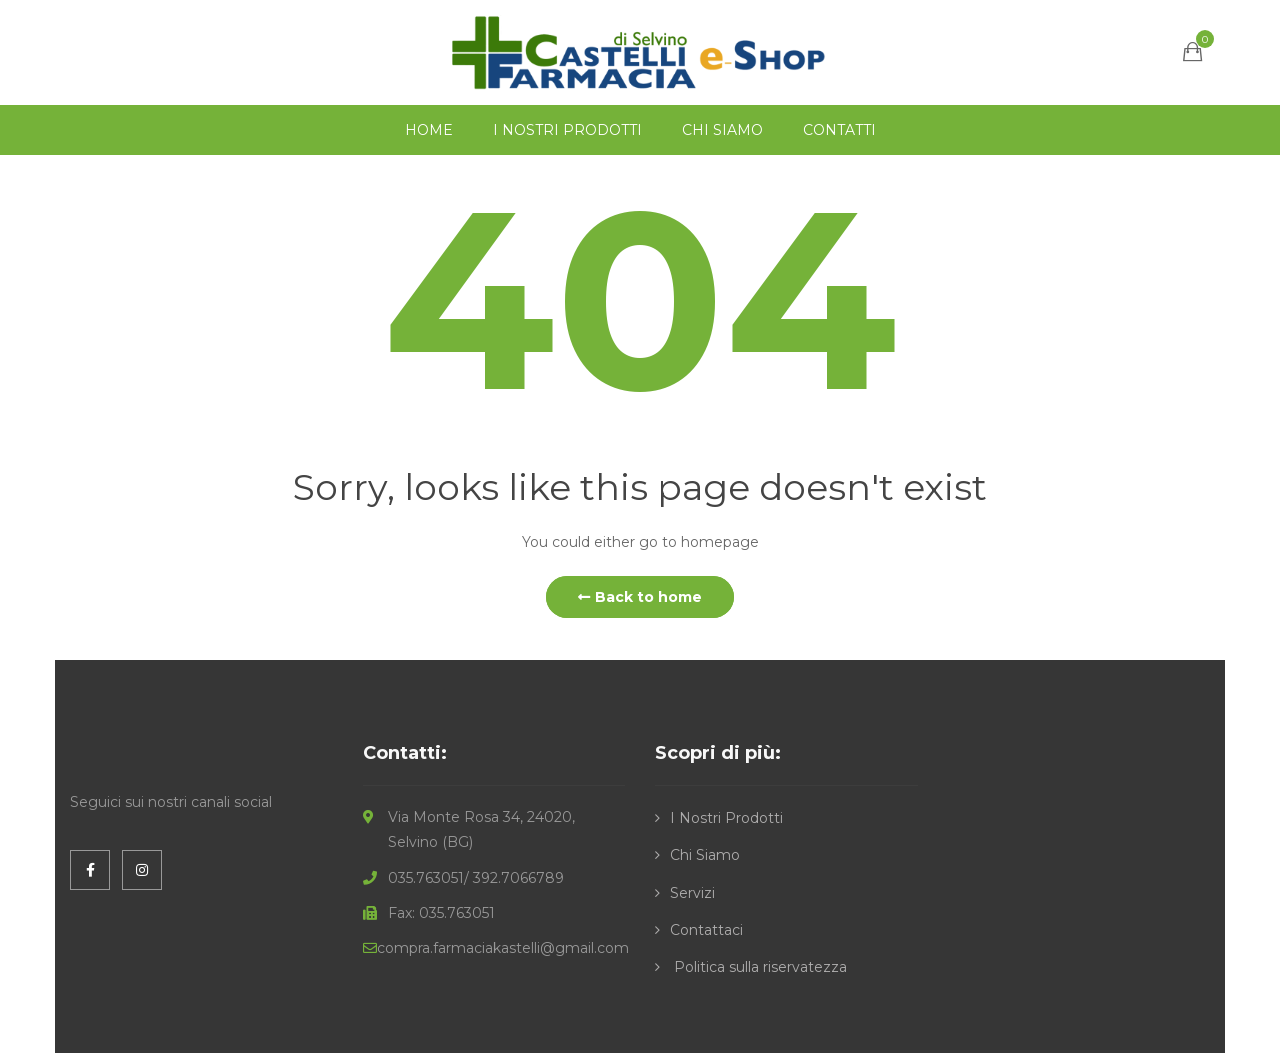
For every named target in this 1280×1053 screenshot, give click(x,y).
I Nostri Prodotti (726, 818)
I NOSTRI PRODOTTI (567, 130)
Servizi (692, 893)
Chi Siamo (705, 855)
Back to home (640, 597)
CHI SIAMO (722, 130)
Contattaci (706, 930)
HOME (429, 130)
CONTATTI (839, 130)
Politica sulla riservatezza (758, 967)
